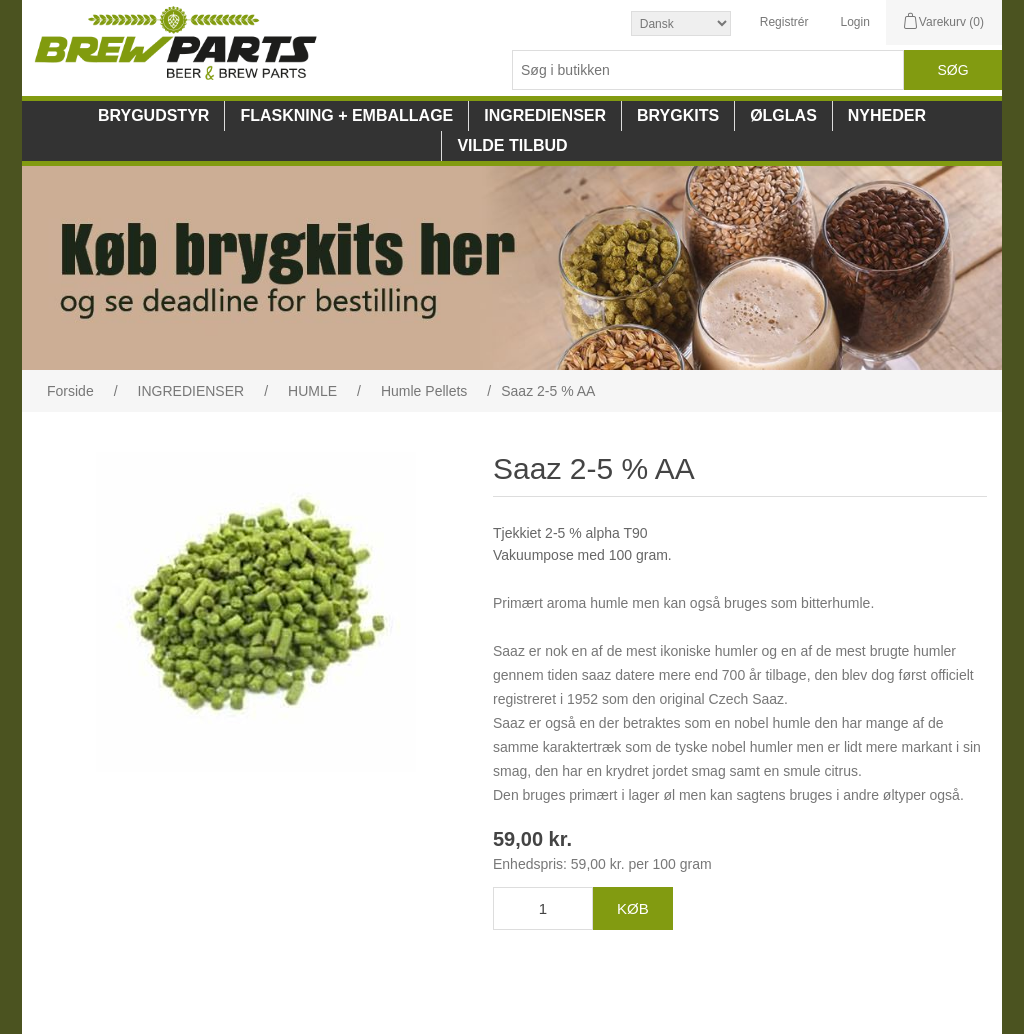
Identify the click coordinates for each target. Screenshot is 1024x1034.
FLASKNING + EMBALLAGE (346, 115)
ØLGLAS (783, 115)
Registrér (784, 22)
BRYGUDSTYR (153, 115)
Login (854, 22)
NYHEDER (887, 115)
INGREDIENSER (545, 115)
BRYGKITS (678, 115)
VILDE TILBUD (512, 145)
